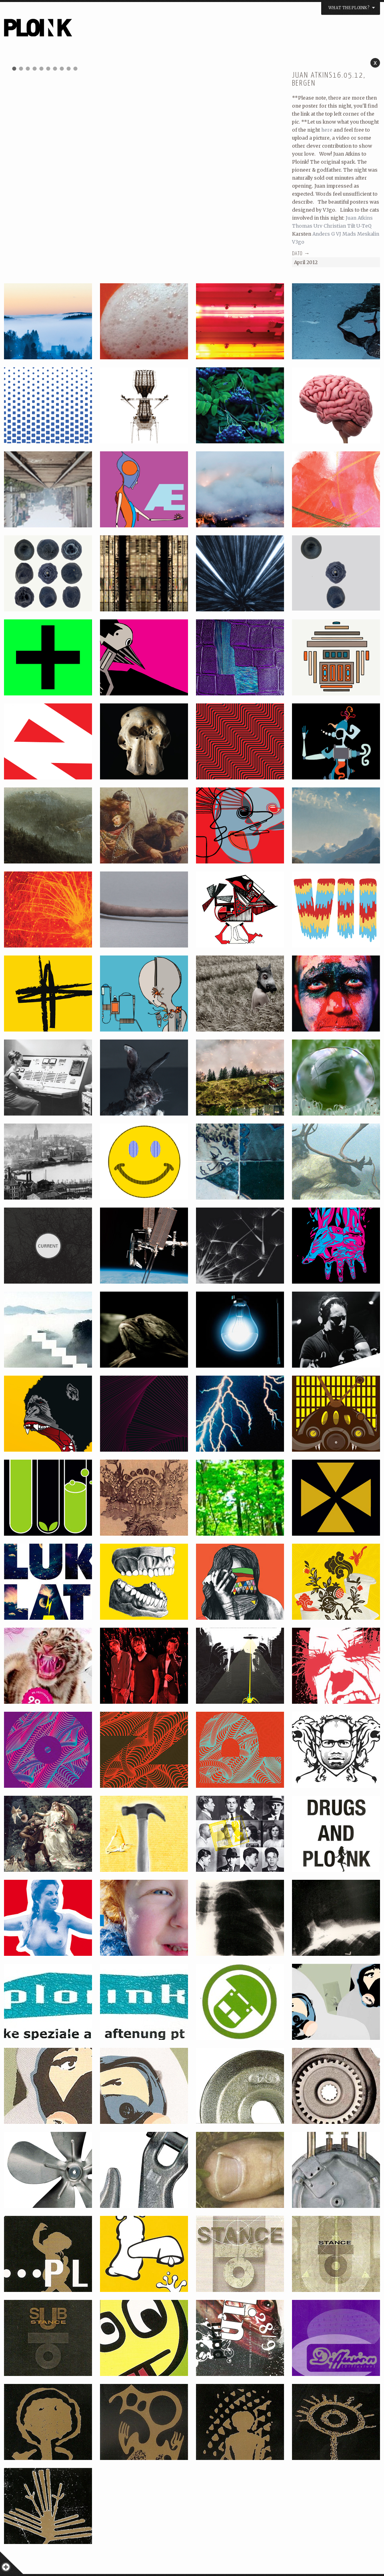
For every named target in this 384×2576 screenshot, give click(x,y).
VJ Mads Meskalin (357, 234)
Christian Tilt (339, 226)
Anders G (323, 234)
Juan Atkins (359, 218)
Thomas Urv (307, 226)
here (326, 130)
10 (75, 68)
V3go (298, 242)
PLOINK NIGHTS (81, 30)
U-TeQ (364, 226)
